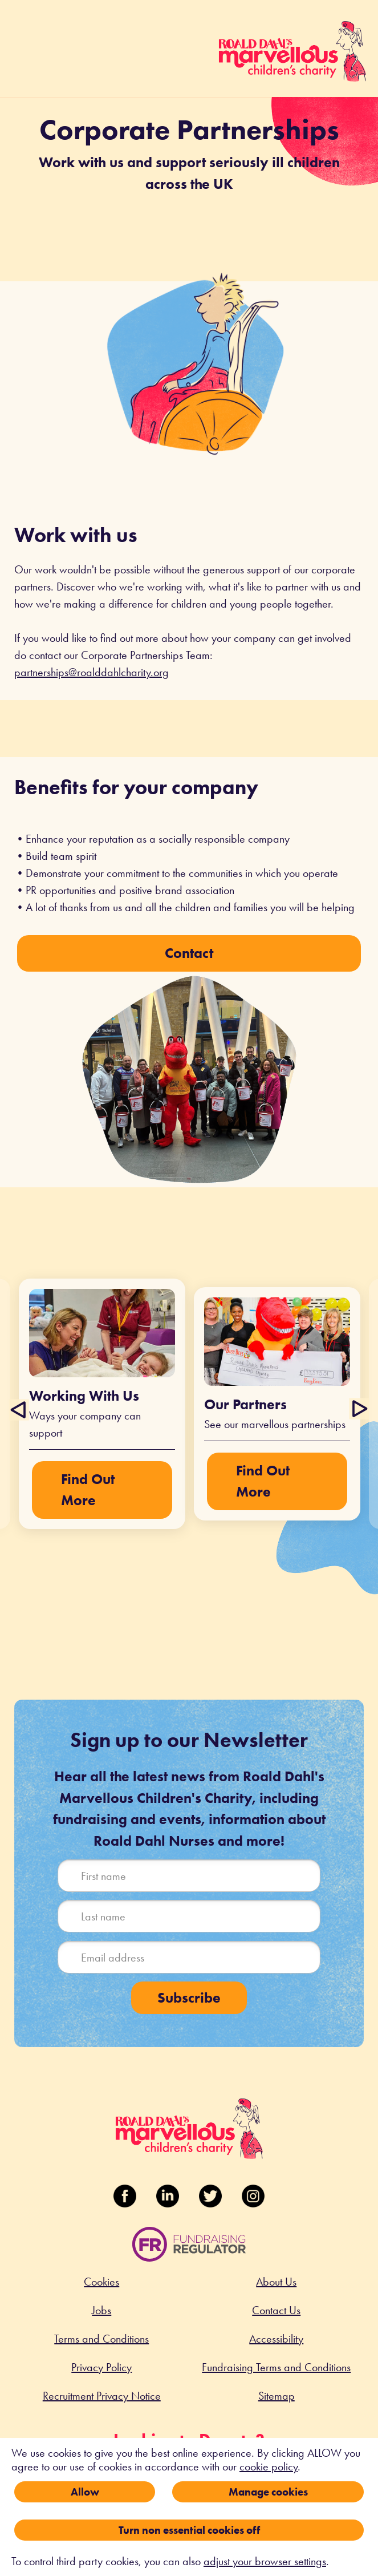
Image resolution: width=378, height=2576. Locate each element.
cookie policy (268, 2466)
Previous (20, 1409)
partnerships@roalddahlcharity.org (91, 672)
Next (358, 1409)
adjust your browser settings (265, 2561)
